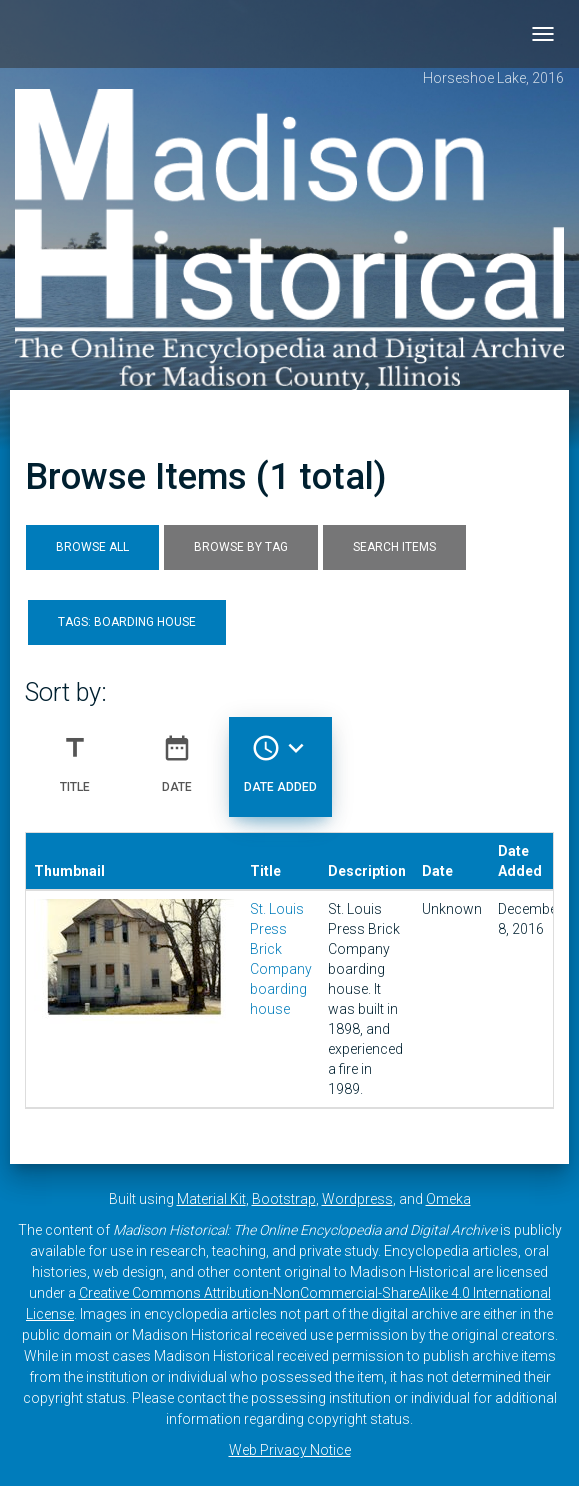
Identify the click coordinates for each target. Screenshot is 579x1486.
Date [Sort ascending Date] (177, 756)
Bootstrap (284, 1199)
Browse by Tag (241, 547)
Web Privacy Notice (290, 1450)
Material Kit (211, 1199)
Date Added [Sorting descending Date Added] (280, 756)
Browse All (92, 547)
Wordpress (357, 1199)
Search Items (394, 547)
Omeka (448, 1199)
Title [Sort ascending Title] (75, 756)
